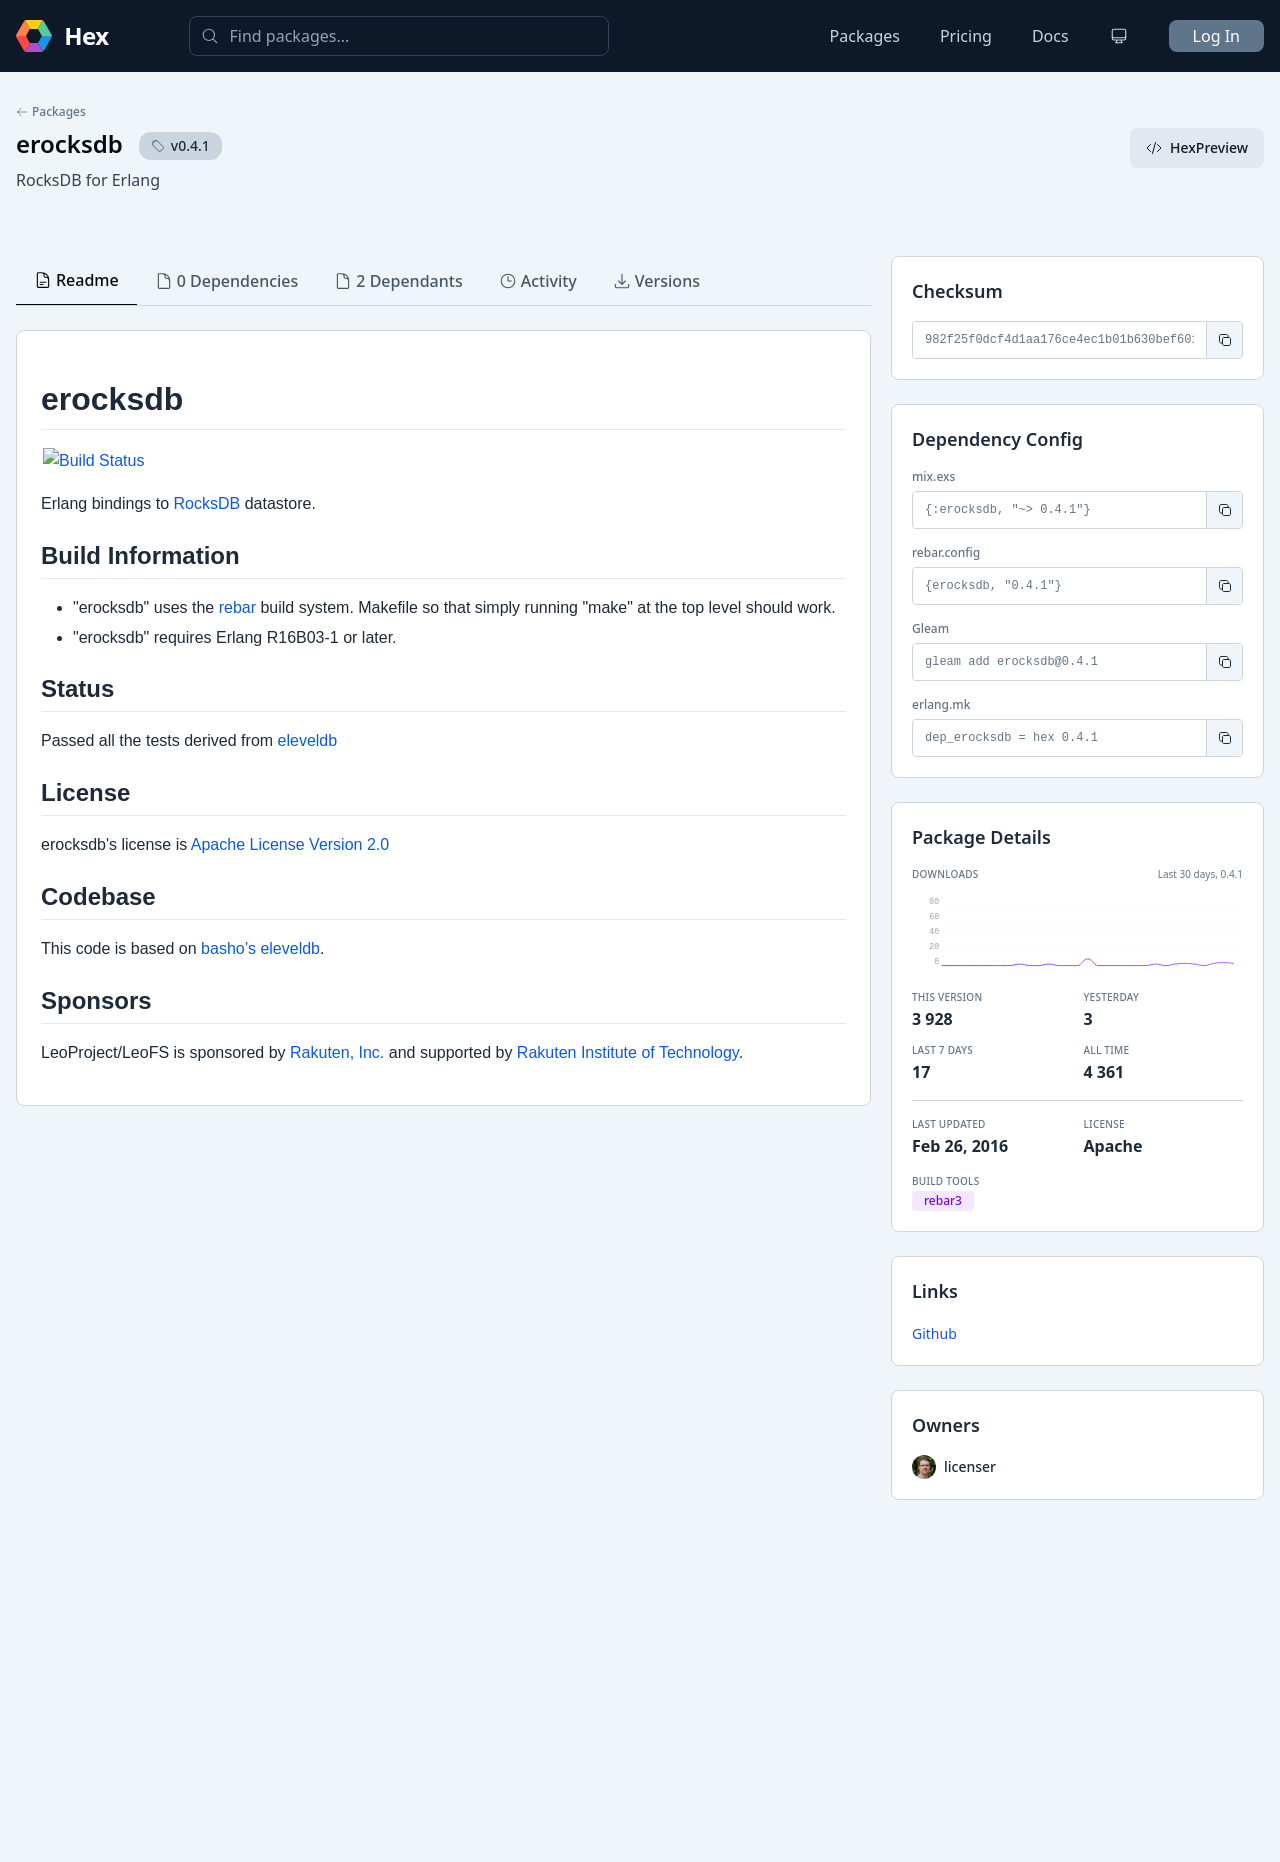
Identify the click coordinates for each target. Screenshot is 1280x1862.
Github (934, 1333)
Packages (865, 36)
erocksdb (69, 143)
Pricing (966, 36)
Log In (1216, 36)
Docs (1050, 36)
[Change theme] (1119, 36)
